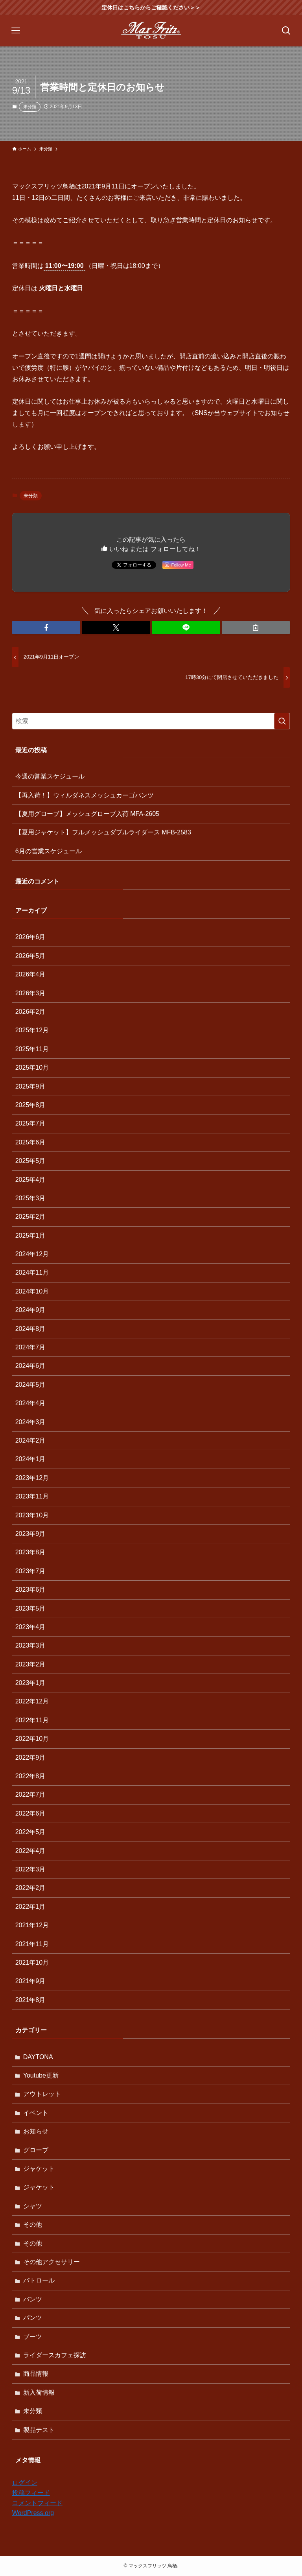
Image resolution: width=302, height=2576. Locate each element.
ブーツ (32, 2336)
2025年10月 (32, 1067)
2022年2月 (30, 1887)
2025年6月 (30, 1142)
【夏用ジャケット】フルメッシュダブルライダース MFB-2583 (103, 832)
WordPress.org (33, 2513)
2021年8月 (30, 2000)
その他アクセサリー (51, 2262)
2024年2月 (30, 1440)
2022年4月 (30, 1850)
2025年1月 (30, 1235)
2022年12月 (32, 1701)
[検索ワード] (151, 721)
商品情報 (35, 2373)
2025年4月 (30, 1179)
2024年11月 (32, 1272)
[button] (46, 627)
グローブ (35, 2150)
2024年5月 (30, 1384)
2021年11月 (32, 1944)
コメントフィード (37, 2503)
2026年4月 (30, 974)
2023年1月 (30, 1682)
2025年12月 (32, 1030)
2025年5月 (30, 1160)
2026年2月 (30, 1011)
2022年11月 (32, 1720)
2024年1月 (30, 1459)
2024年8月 (30, 1328)
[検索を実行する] (282, 721)
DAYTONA (38, 2057)
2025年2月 (30, 1216)
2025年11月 (32, 1049)
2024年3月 (30, 1422)
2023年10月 (32, 1515)
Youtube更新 (41, 2075)
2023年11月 (32, 1496)
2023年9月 (30, 1533)
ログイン (24, 2482)
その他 (32, 2224)
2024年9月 (30, 1309)
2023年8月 (30, 1552)
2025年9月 (30, 1086)
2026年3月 (30, 993)
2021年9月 (30, 1981)
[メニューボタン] (15, 30)
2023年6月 (30, 1589)
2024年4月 (30, 1403)
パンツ (32, 2299)
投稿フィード (31, 2492)
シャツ (32, 2206)
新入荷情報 (39, 2392)
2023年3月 (30, 1645)
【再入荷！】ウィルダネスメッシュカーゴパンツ (84, 795)
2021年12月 (32, 1925)
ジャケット (39, 2168)
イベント (35, 2112)
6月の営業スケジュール (48, 851)
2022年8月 (30, 1776)
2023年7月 (30, 1571)
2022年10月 (32, 1738)
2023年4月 (30, 1627)
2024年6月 (30, 1365)
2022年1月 (30, 1906)
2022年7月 (30, 1794)
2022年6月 (30, 1813)
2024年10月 (32, 1291)
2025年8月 (30, 1105)
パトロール (39, 2280)
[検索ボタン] (286, 30)
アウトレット (42, 2094)
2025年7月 (30, 1123)
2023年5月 (30, 1608)
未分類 (29, 106)
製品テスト (39, 2430)
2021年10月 (32, 1962)
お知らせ (35, 2131)
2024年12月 (32, 1254)
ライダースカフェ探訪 (54, 2355)
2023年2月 (30, 1664)
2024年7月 (30, 1347)
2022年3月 (30, 1869)
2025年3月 (30, 1198)
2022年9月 (30, 1757)
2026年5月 (30, 955)
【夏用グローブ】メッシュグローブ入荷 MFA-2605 (87, 813)
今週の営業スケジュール (50, 776)
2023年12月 (32, 1477)
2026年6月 (30, 937)
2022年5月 (30, 1832)
